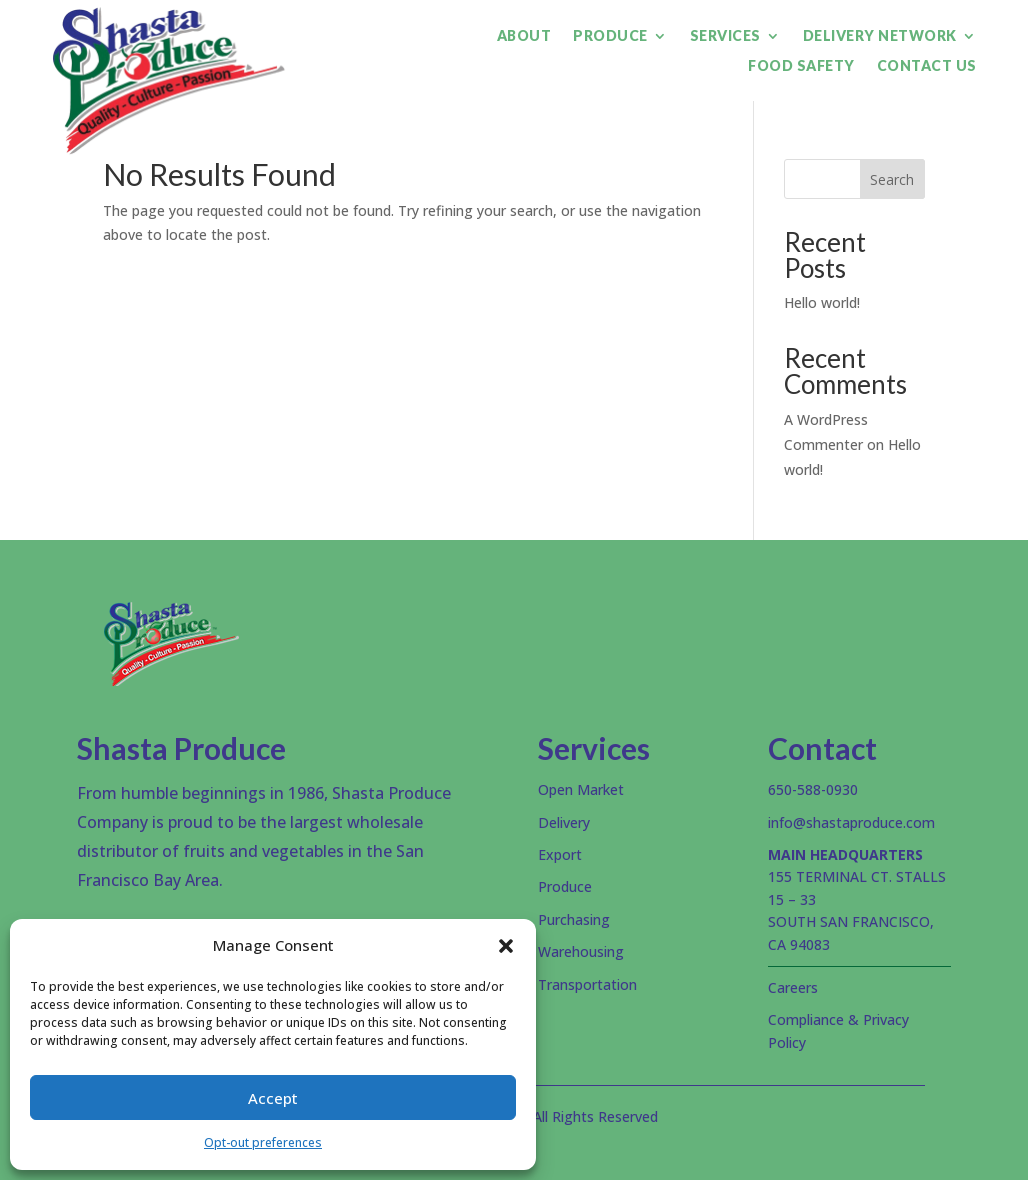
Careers (793, 987)
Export (560, 854)
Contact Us (927, 66)
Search (892, 179)
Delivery (564, 822)
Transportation (587, 984)
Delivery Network (880, 36)
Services (725, 36)
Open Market (581, 789)
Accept (273, 1098)
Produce (610, 36)
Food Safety (801, 66)
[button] (506, 946)
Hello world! (822, 302)
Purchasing (574, 919)
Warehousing (581, 951)
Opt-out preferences (263, 1142)
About (524, 36)
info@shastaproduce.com (851, 822)
